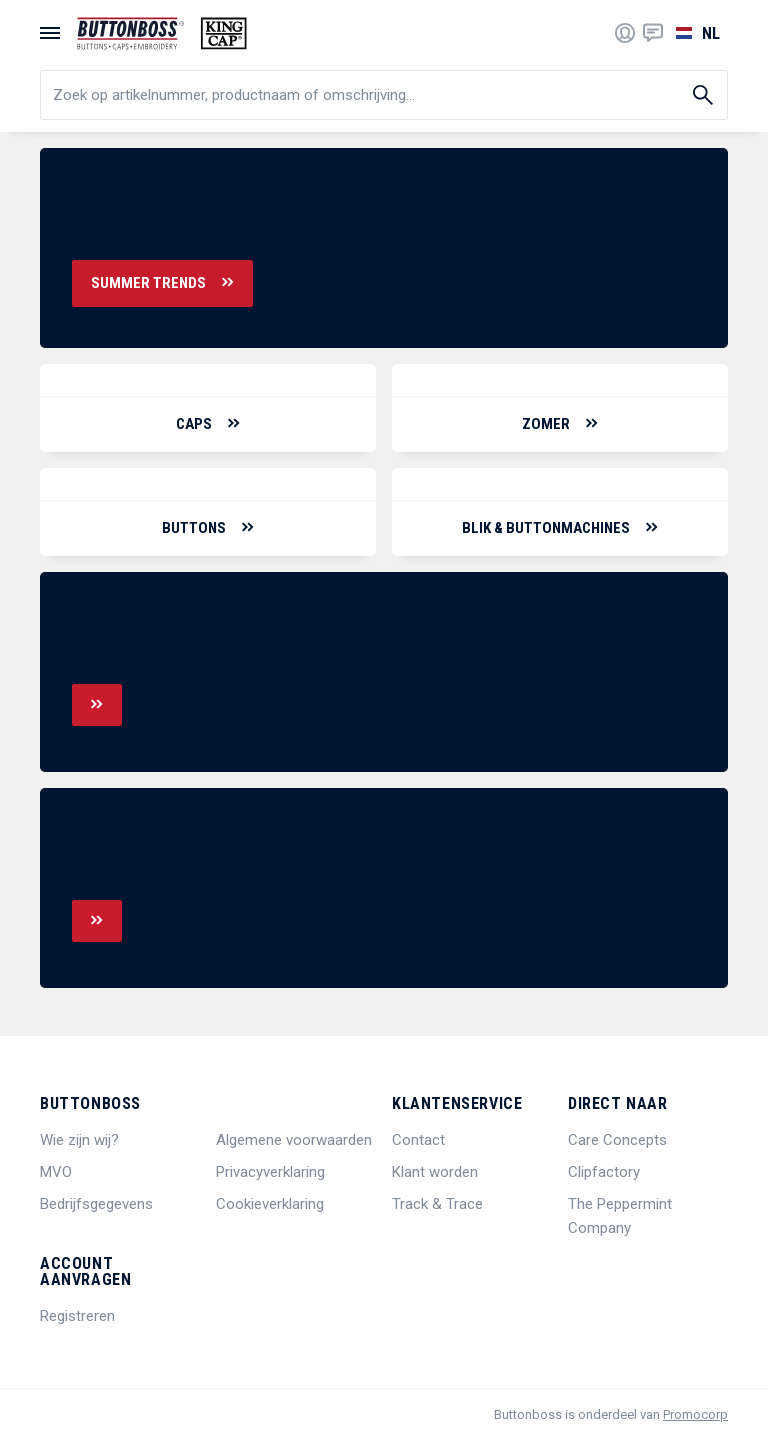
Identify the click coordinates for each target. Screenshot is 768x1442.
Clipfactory (604, 1172)
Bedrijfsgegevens (96, 1204)
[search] (384, 95)
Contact (418, 1140)
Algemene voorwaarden (294, 1140)
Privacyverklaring (270, 1172)
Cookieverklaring (270, 1204)
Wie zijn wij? (79, 1140)
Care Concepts (617, 1140)
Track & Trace (437, 1204)
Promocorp (695, 1414)
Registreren (77, 1316)
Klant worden (435, 1172)
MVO (56, 1172)
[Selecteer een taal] (695, 33)
